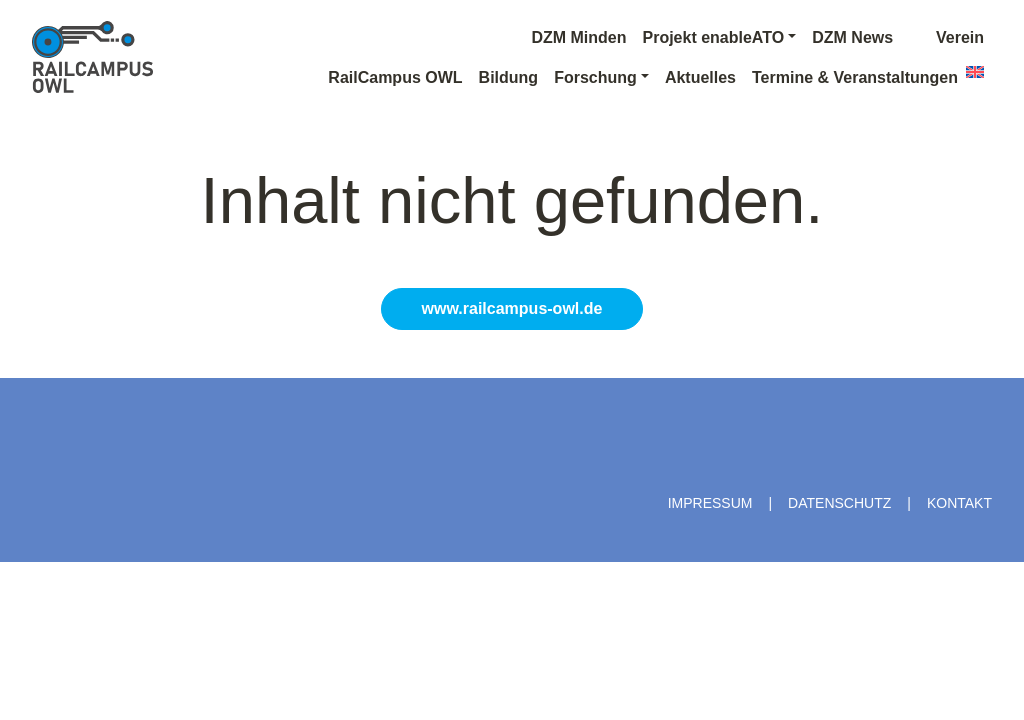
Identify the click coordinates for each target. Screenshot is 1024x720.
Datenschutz (839, 503)
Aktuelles (700, 77)
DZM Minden (578, 37)
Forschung (595, 77)
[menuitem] (975, 72)
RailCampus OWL (395, 77)
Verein (946, 37)
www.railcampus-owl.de (512, 308)
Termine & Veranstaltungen (855, 77)
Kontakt (959, 503)
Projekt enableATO (713, 37)
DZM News (852, 37)
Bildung (509, 77)
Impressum (710, 503)
